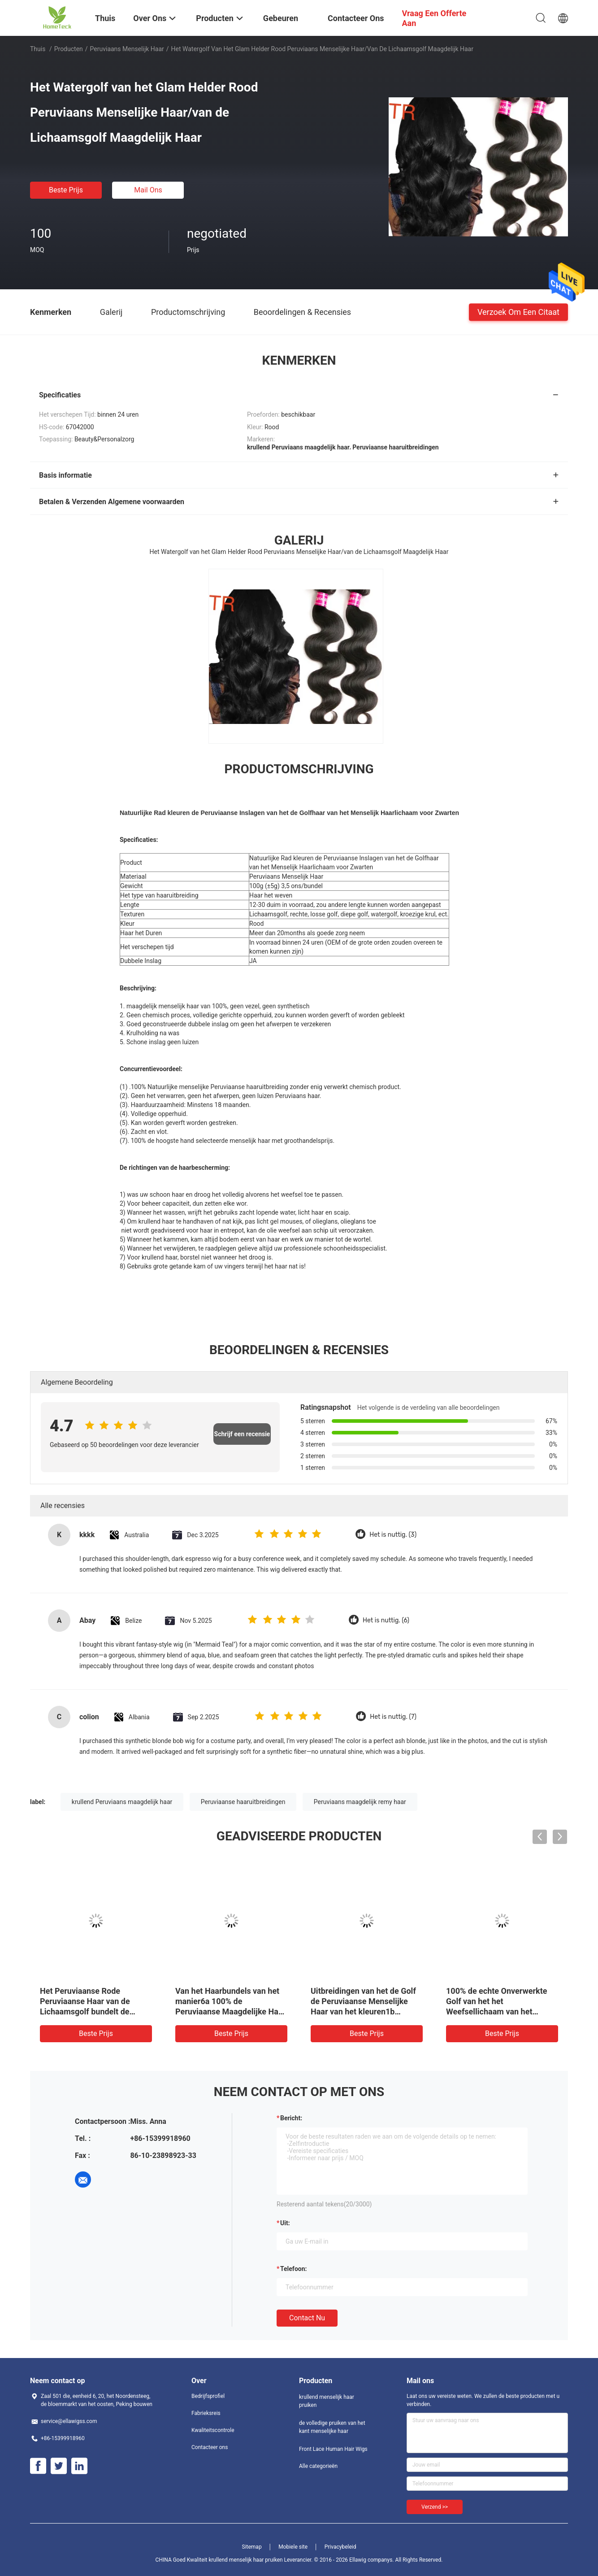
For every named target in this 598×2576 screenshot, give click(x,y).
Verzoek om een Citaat (518, 311)
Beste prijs (66, 190)
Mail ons (148, 190)
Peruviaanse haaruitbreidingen (243, 1801)
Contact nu (307, 2318)
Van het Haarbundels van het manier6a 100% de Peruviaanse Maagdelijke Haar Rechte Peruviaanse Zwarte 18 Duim (230, 2011)
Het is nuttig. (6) (386, 1620)
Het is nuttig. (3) (392, 1535)
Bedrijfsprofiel (208, 2396)
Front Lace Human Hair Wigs (333, 2449)
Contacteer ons (209, 2447)
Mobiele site (293, 2547)
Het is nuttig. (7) (393, 1717)
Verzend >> (434, 2507)
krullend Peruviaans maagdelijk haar (122, 1801)
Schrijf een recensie (242, 1434)
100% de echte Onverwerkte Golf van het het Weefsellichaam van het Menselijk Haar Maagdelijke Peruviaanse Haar (496, 2011)
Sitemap (252, 2547)
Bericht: (291, 2118)
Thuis (37, 48)
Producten (68, 48)
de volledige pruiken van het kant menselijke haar (332, 2427)
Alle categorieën (318, 2466)
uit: (285, 2223)
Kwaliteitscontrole (212, 2430)
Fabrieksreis (206, 2413)
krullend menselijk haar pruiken (326, 2401)
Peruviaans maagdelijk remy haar (360, 1801)
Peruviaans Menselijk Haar (127, 48)
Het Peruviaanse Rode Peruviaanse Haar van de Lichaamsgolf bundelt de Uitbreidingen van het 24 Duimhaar (85, 2011)
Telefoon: (293, 2268)
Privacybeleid (340, 2547)
